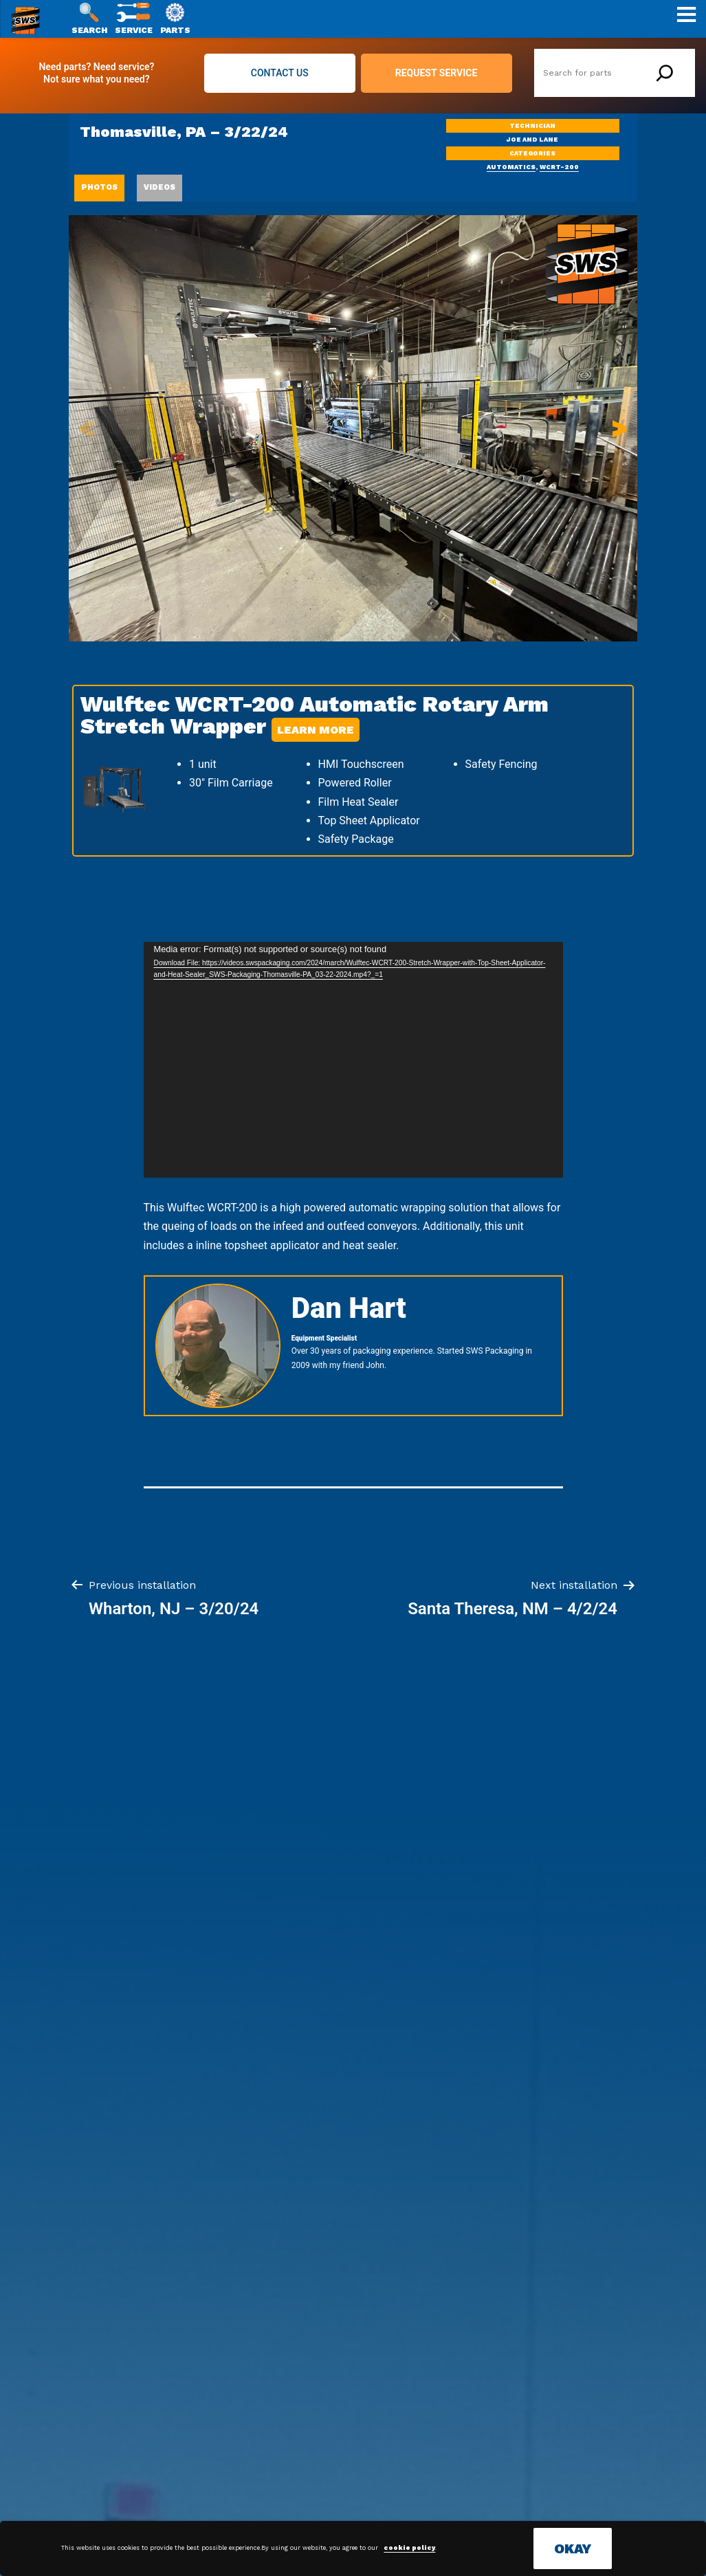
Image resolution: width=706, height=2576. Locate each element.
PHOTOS (99, 187)
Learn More (315, 729)
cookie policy (409, 2547)
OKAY (572, 2548)
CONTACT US (280, 72)
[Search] (665, 73)
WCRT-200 (559, 167)
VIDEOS (159, 187)
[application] (353, 1060)
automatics (511, 167)
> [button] (619, 428)
